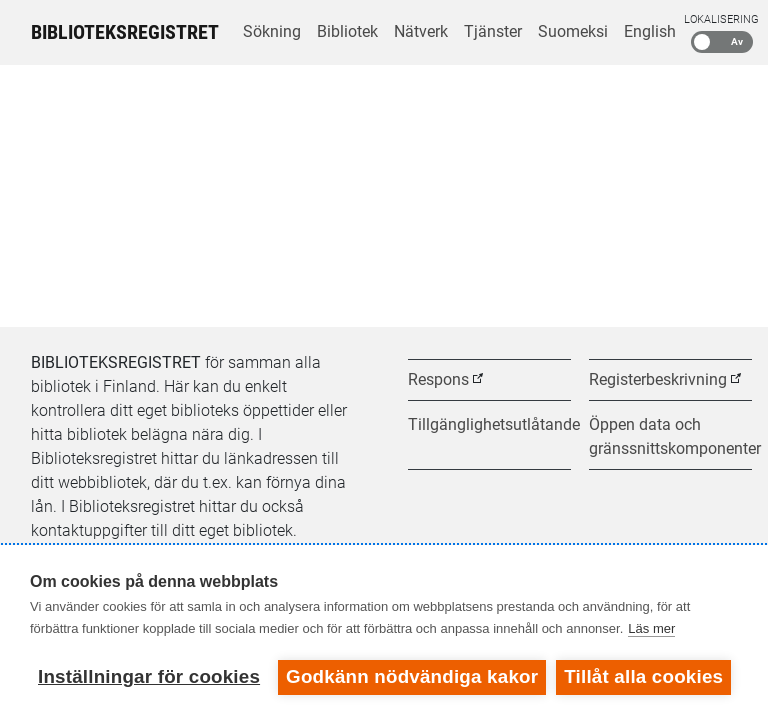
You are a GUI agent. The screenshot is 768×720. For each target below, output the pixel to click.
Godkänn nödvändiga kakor (412, 676)
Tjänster (493, 31)
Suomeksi (573, 31)
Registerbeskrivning (658, 379)
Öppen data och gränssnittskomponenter (670, 436)
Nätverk (421, 31)
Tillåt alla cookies (643, 676)
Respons (438, 379)
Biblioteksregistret (125, 32)
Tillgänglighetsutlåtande (489, 424)
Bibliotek (347, 31)
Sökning (272, 31)
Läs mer (651, 628)
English (650, 31)
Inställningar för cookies (149, 676)
